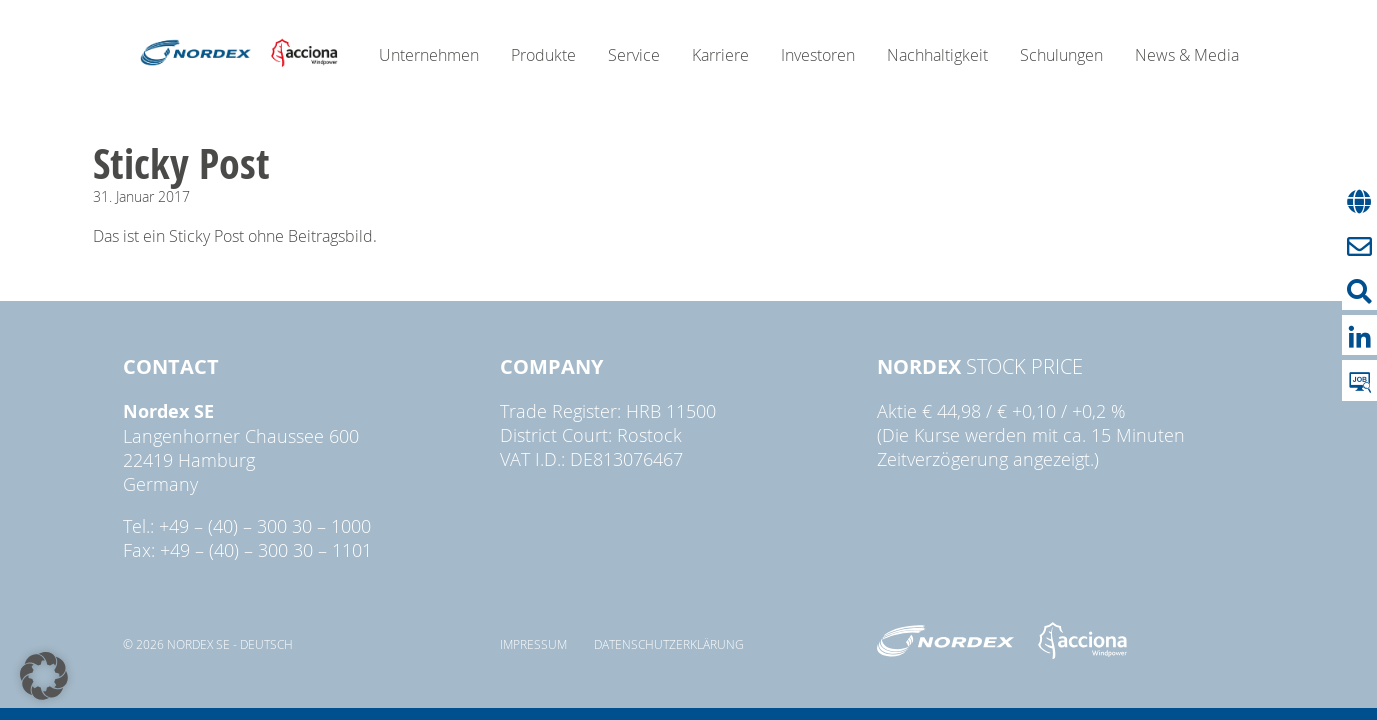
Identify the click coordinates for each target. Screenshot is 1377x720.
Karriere (720, 55)
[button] (44, 676)
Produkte (543, 55)
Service (634, 55)
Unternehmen (429, 55)
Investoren (818, 55)
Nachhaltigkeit (937, 55)
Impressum (533, 644)
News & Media (1187, 55)
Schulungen (1061, 55)
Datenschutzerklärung (669, 644)
